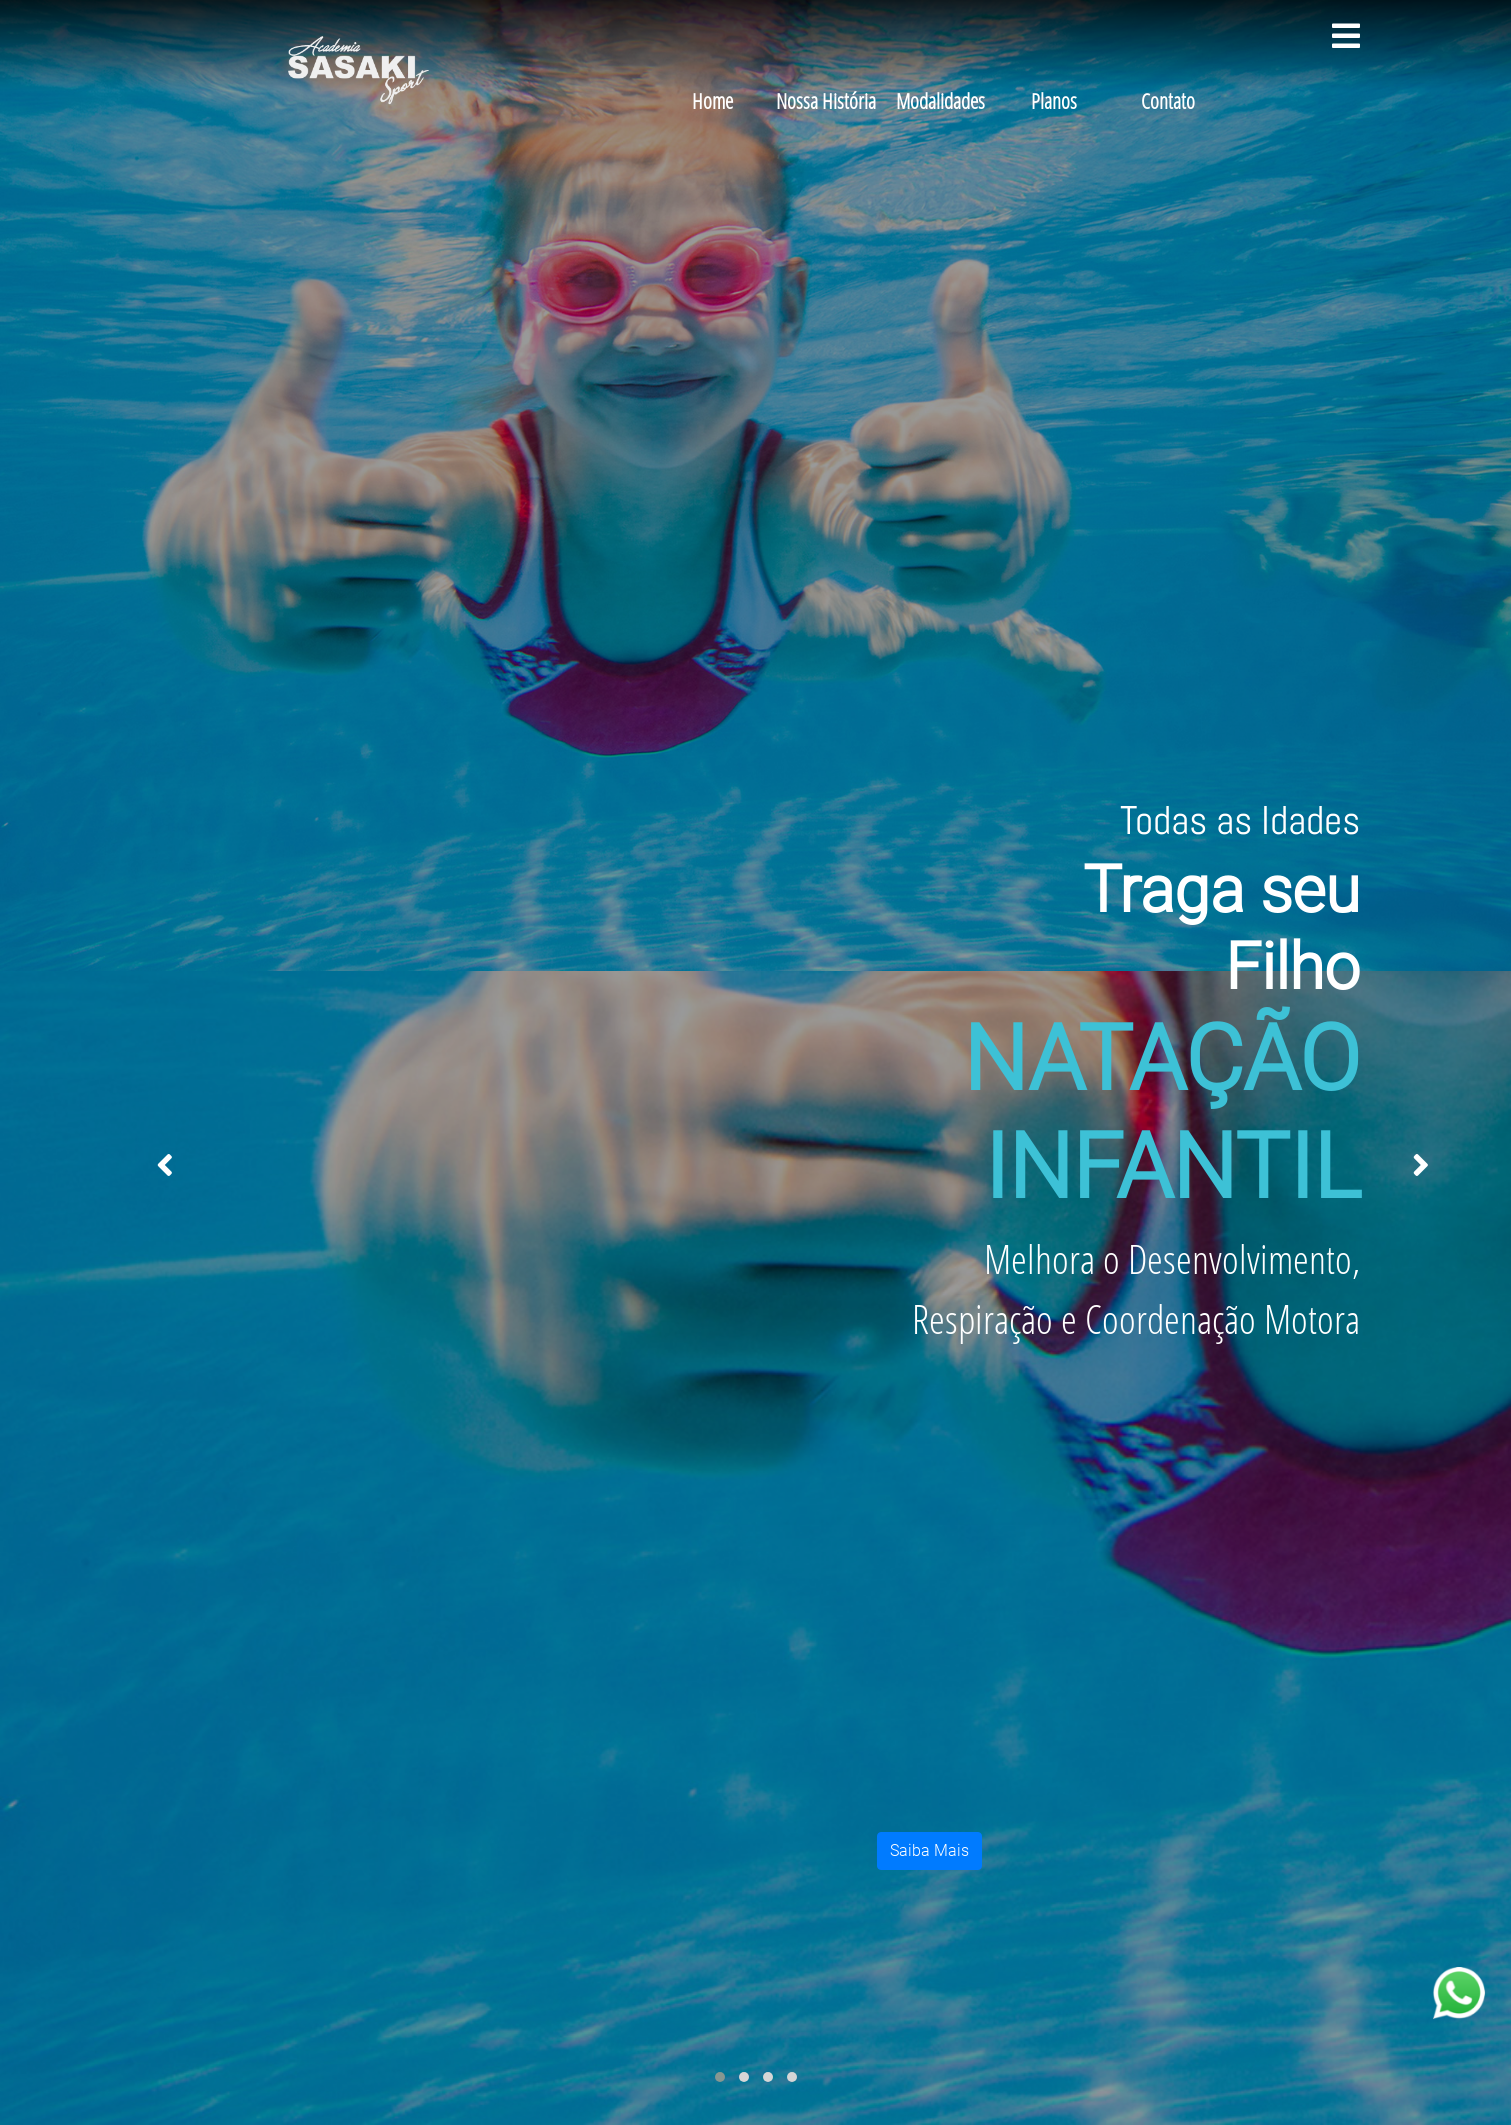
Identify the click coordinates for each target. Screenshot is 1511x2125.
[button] (720, 2077)
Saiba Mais (929, 1850)
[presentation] (165, 1166)
